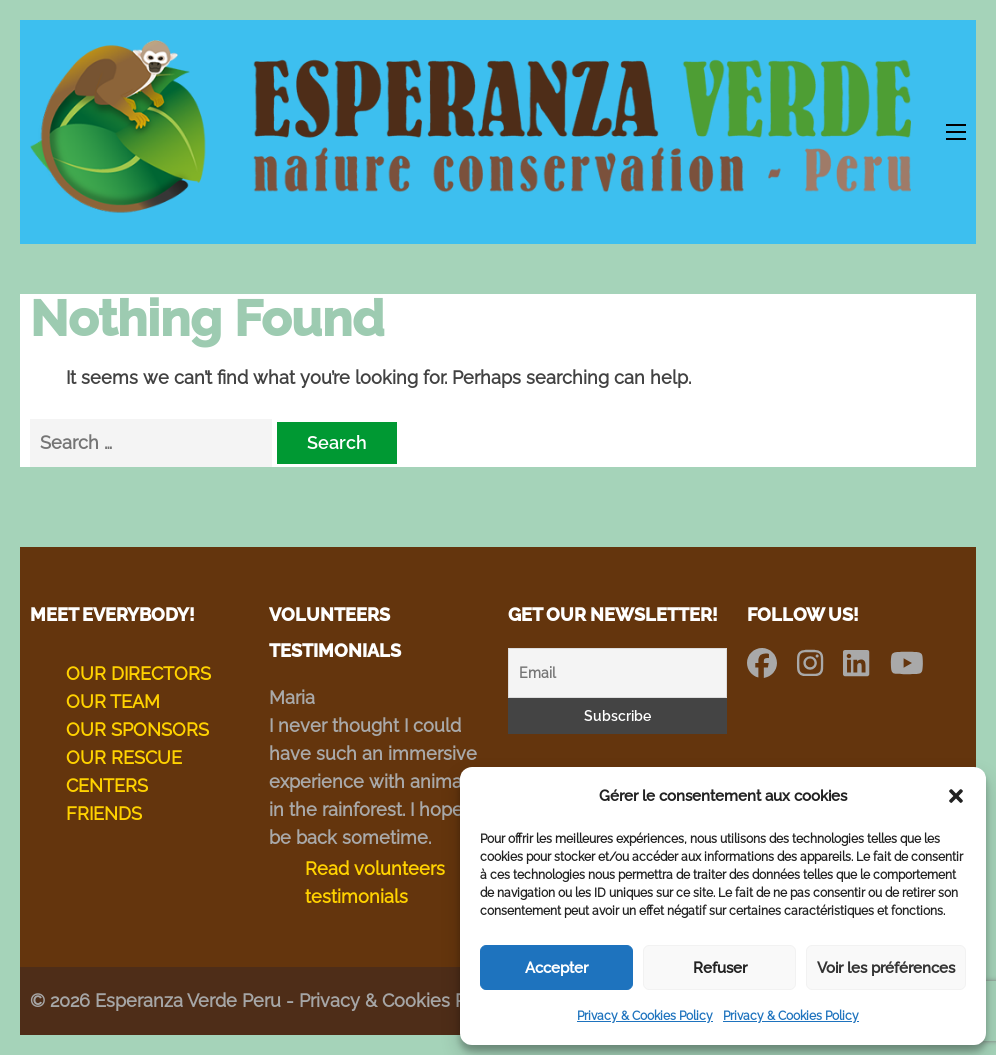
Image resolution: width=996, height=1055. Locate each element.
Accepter (556, 968)
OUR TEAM (113, 701)
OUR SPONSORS (137, 729)
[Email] (617, 673)
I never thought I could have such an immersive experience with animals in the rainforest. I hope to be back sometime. (377, 781)
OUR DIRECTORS (138, 673)
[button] (956, 796)
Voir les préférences (886, 968)
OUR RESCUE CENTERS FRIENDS (124, 785)
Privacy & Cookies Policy (645, 1016)
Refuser (720, 968)
